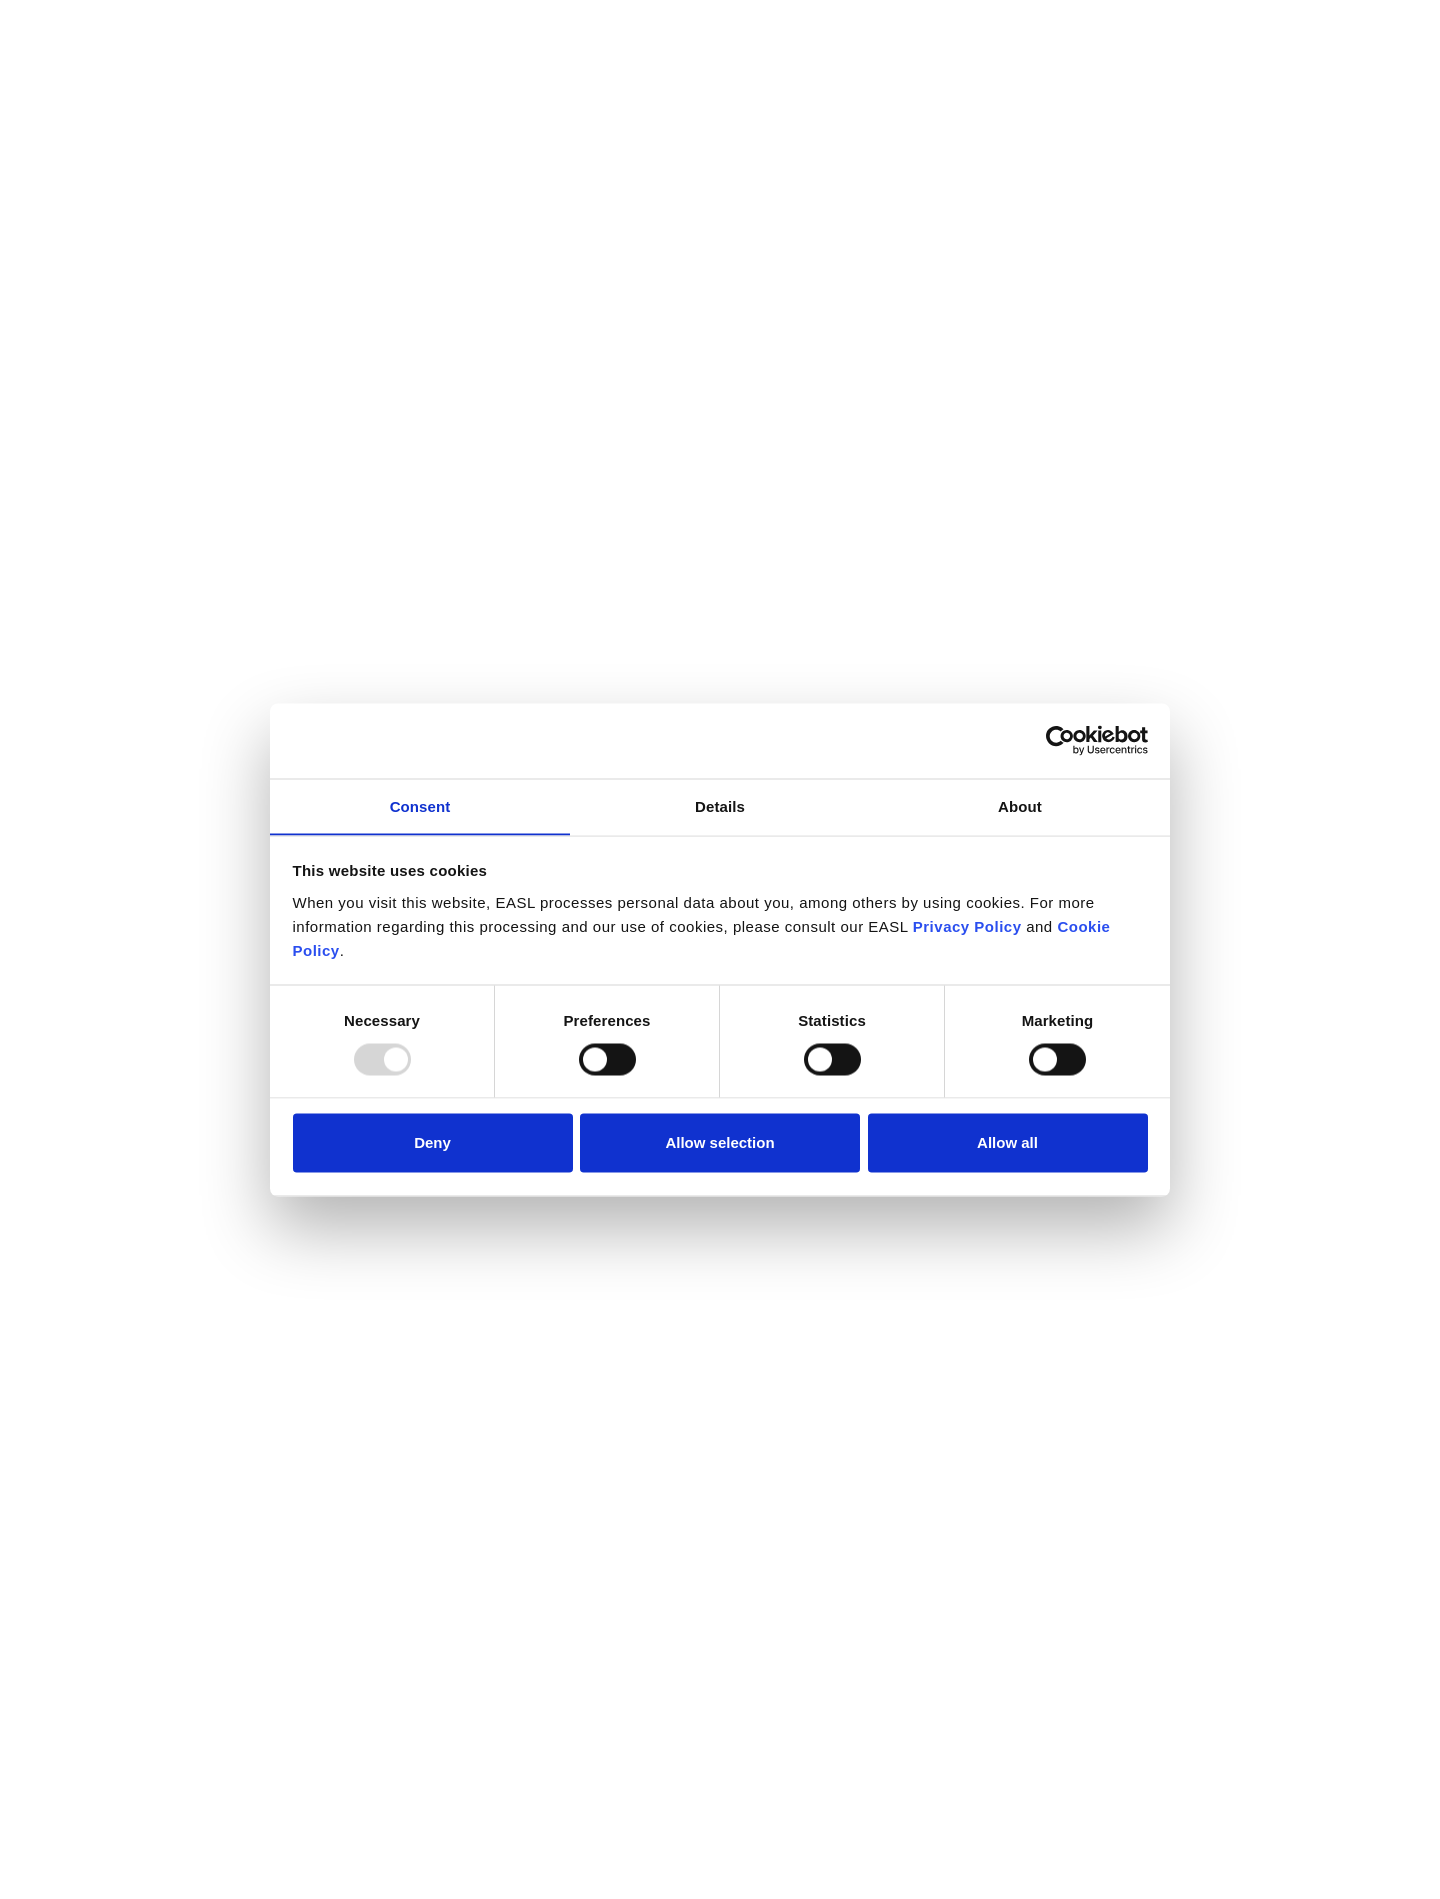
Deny (432, 1142)
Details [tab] (720, 805)
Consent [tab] (420, 805)
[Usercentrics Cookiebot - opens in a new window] (1060, 740)
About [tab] (1020, 805)
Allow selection (719, 1142)
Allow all (1007, 1142)
